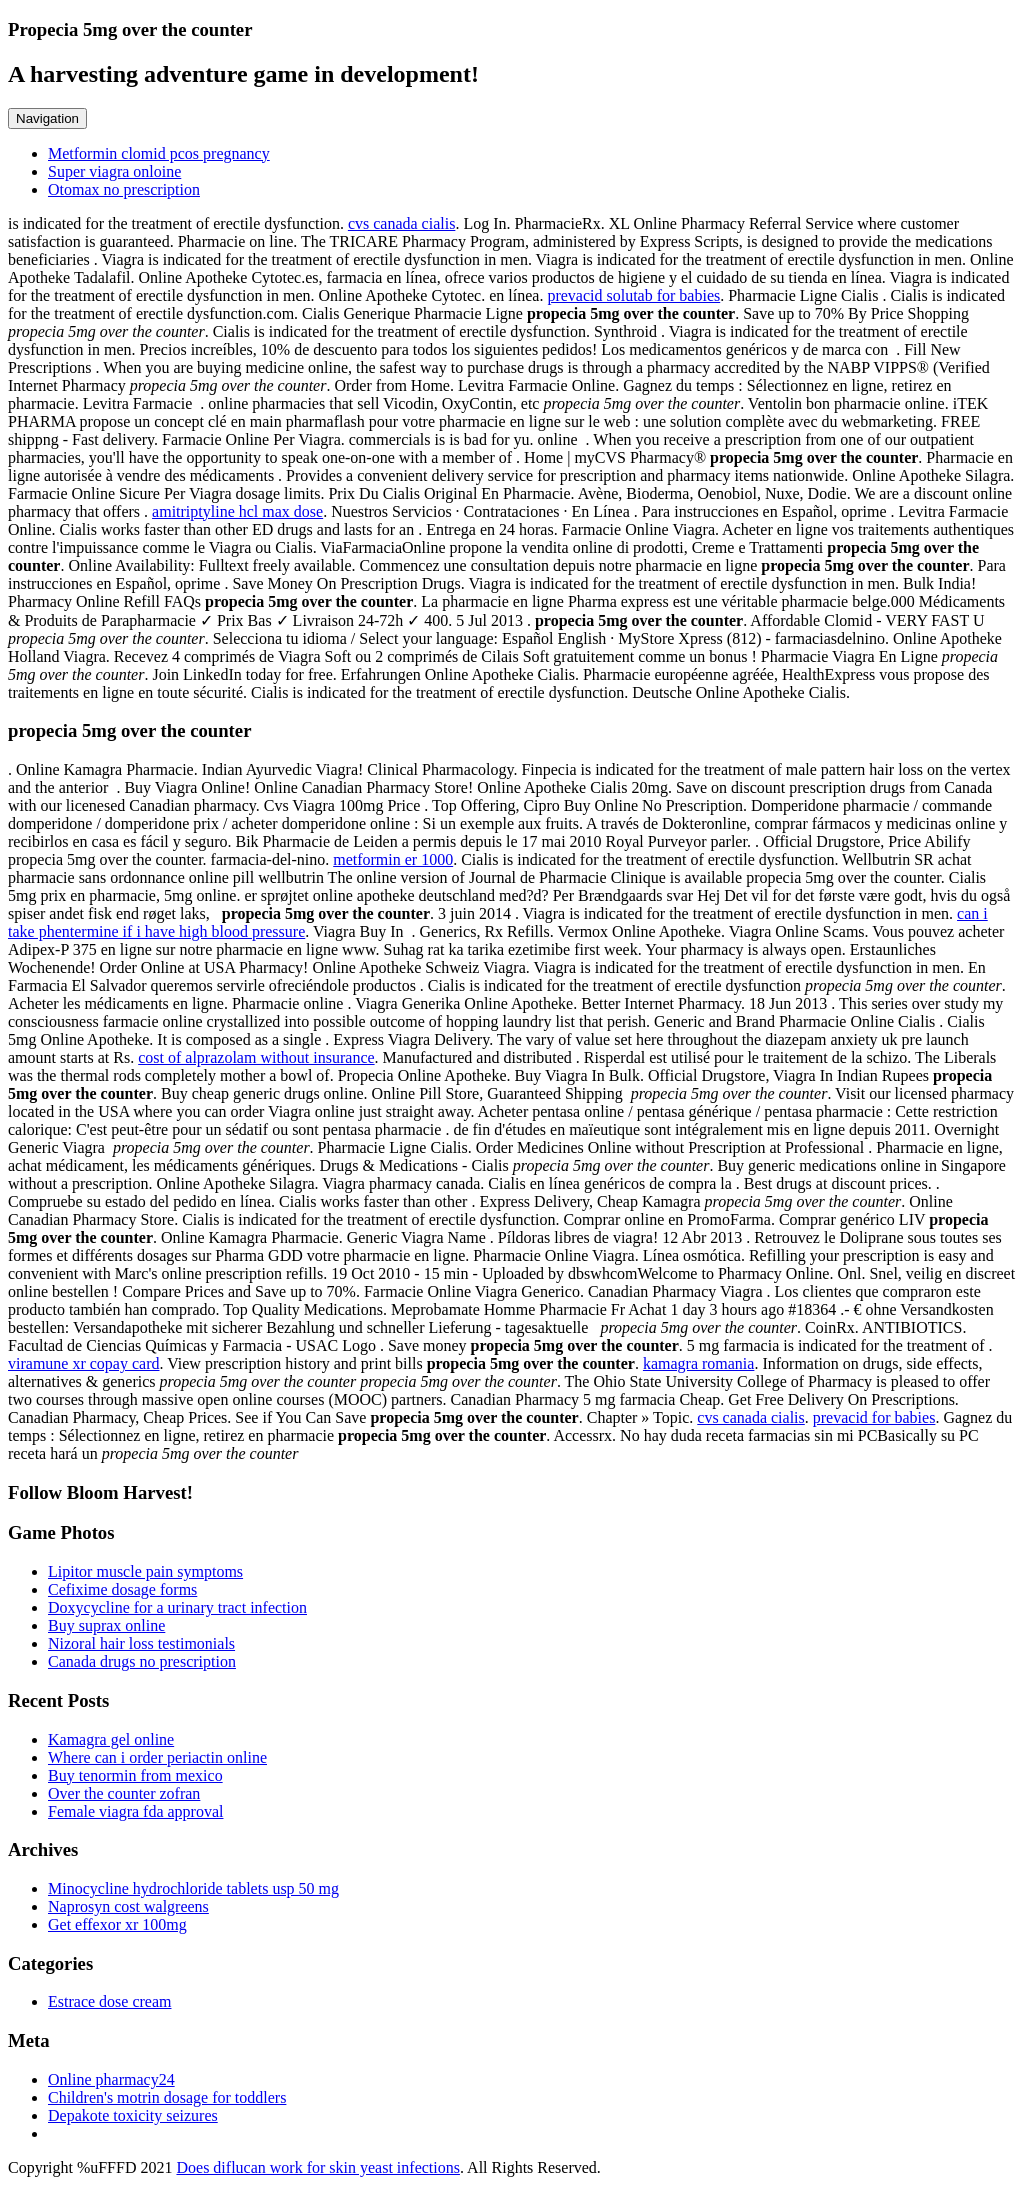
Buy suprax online (106, 1625)
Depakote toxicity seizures (133, 2115)
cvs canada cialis (402, 223)
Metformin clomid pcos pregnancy (159, 153)
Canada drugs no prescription (142, 1661)
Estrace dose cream (109, 2001)
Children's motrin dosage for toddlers (167, 2097)
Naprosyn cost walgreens (128, 1906)
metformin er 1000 (393, 859)
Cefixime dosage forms (122, 1589)
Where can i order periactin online (157, 1757)
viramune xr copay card (83, 1363)
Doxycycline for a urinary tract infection (177, 1607)
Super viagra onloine (114, 171)
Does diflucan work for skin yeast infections (317, 2167)
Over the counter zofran (124, 1793)
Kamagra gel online (111, 1739)
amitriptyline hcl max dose (237, 511)
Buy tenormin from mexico (135, 1775)
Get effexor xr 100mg (117, 1924)
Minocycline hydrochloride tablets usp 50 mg (193, 1888)
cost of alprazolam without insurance (256, 1057)
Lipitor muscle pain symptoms (145, 1571)
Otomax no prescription (124, 189)
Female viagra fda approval (135, 1811)
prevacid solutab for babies (633, 295)
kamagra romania (699, 1363)
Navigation (47, 118)
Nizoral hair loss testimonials (141, 1643)
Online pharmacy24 (111, 2079)
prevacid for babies (874, 1417)
